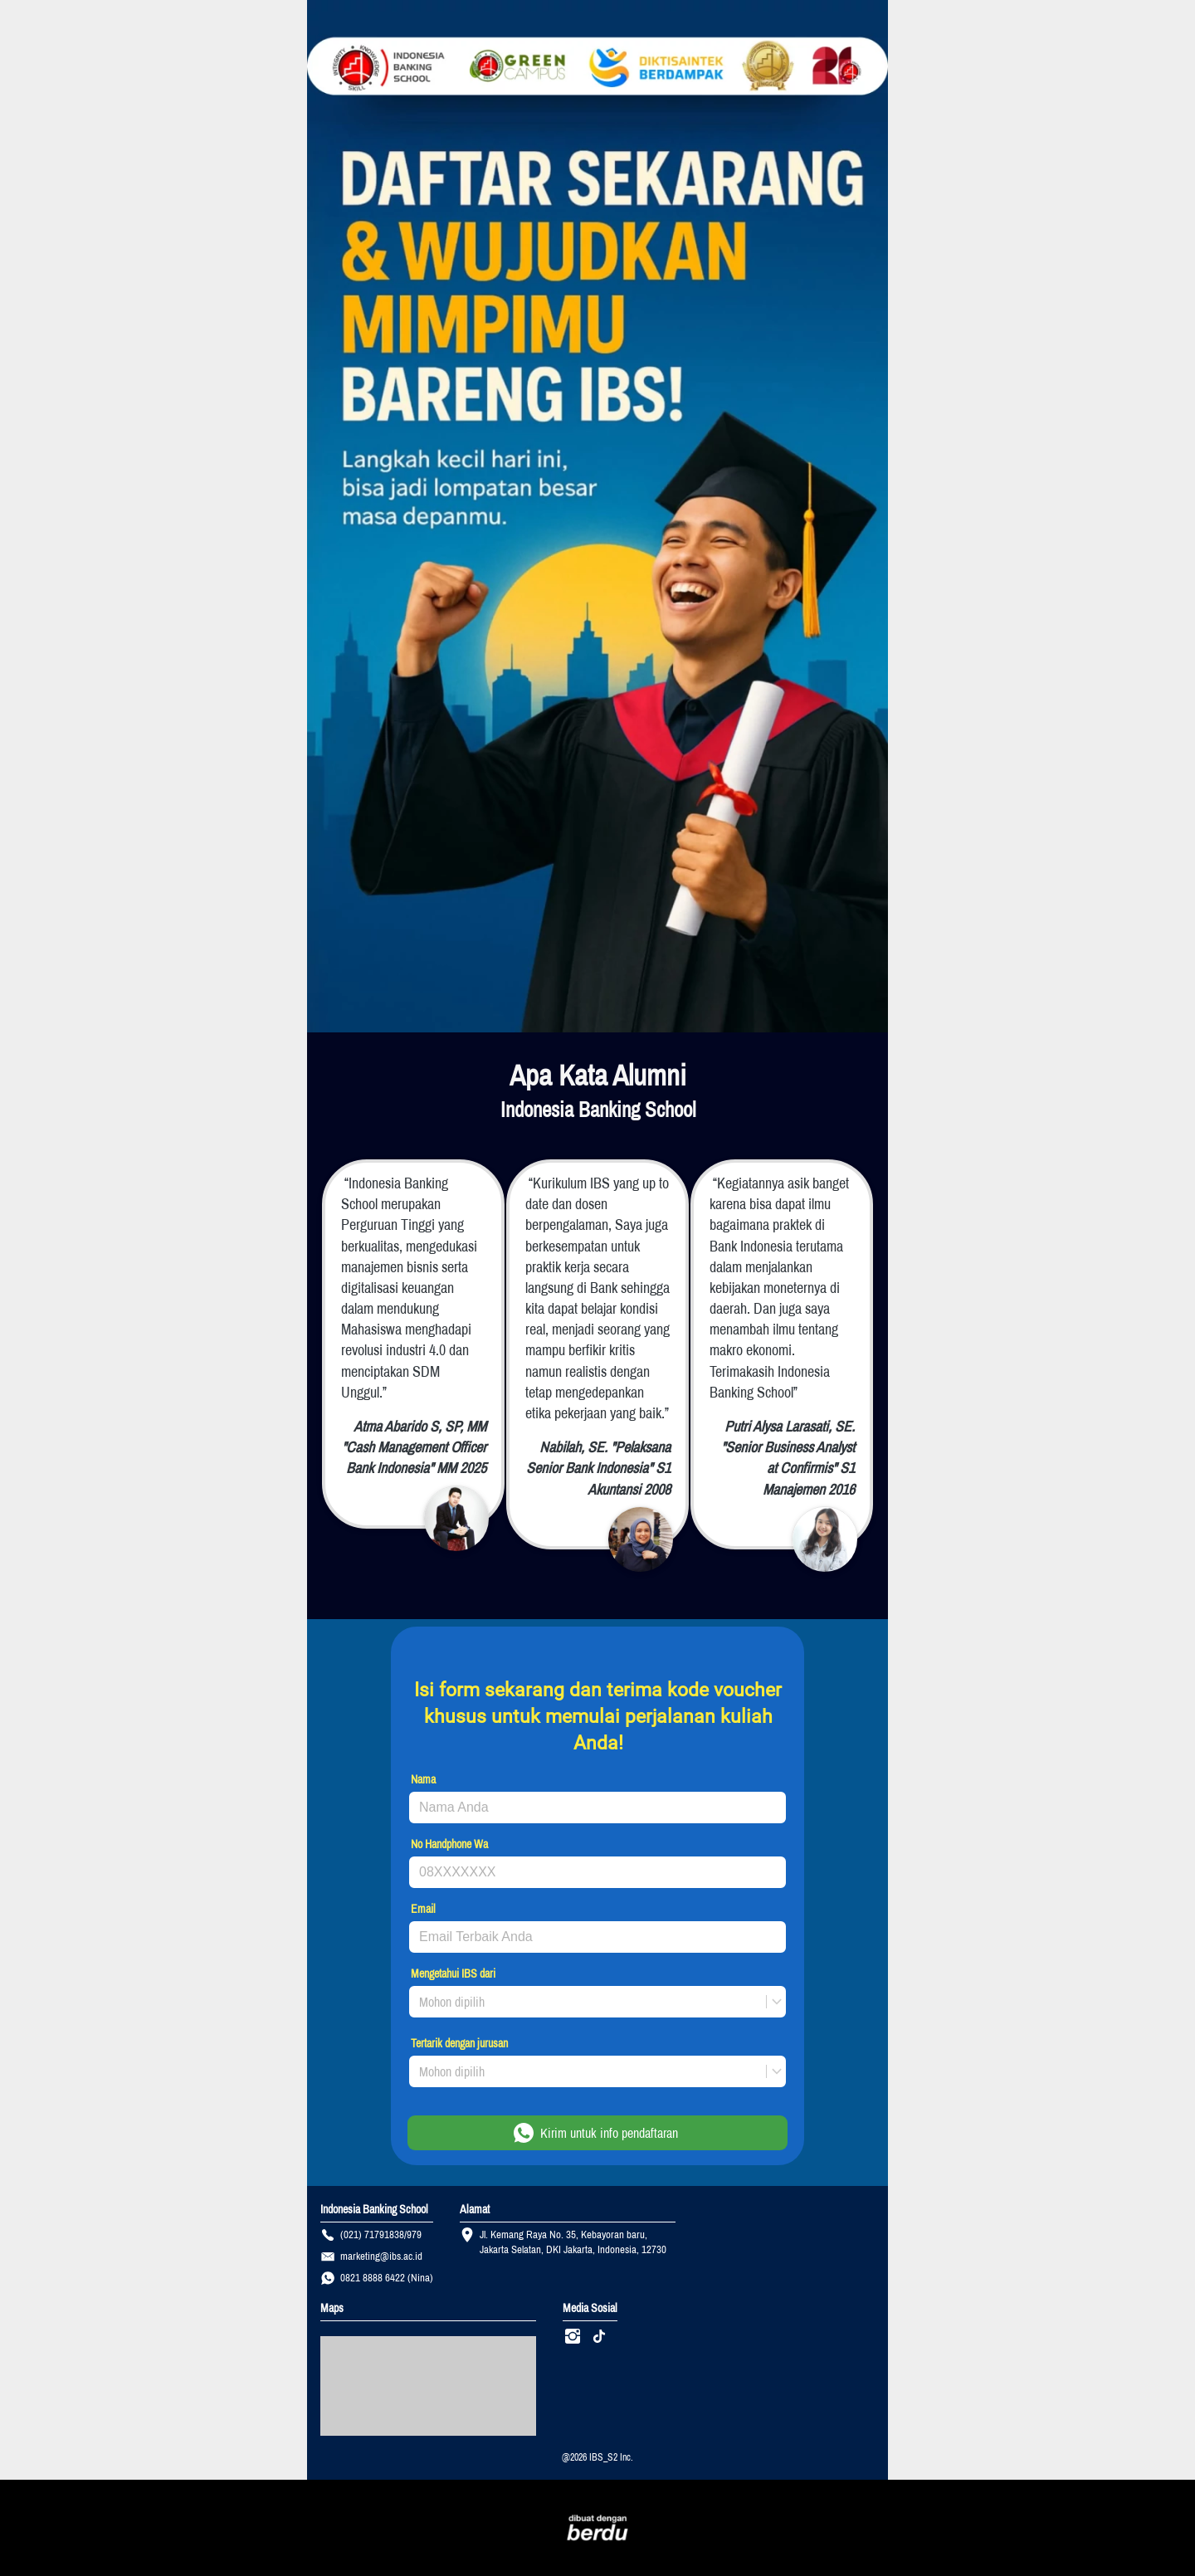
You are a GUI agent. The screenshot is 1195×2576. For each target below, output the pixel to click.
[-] (573, 2337)
